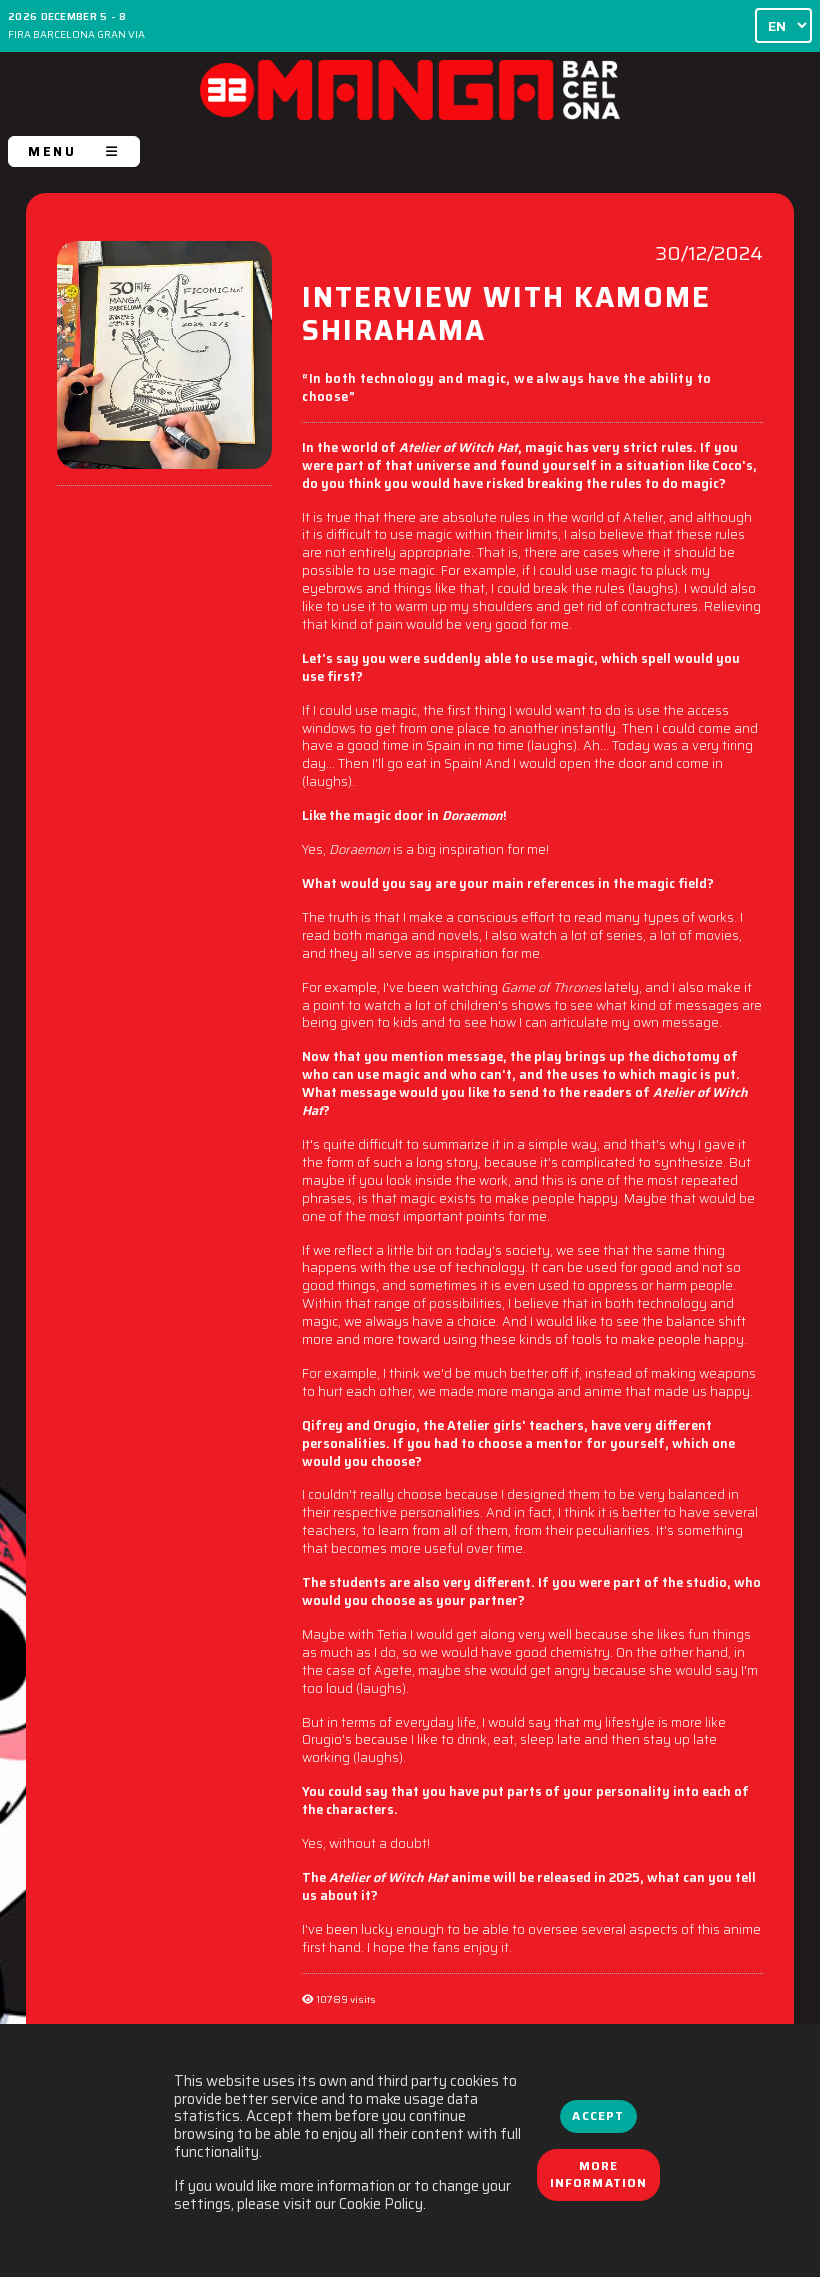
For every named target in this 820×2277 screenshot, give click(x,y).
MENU (74, 151)
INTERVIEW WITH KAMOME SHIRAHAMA (506, 317)
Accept (598, 2116)
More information (599, 2175)
